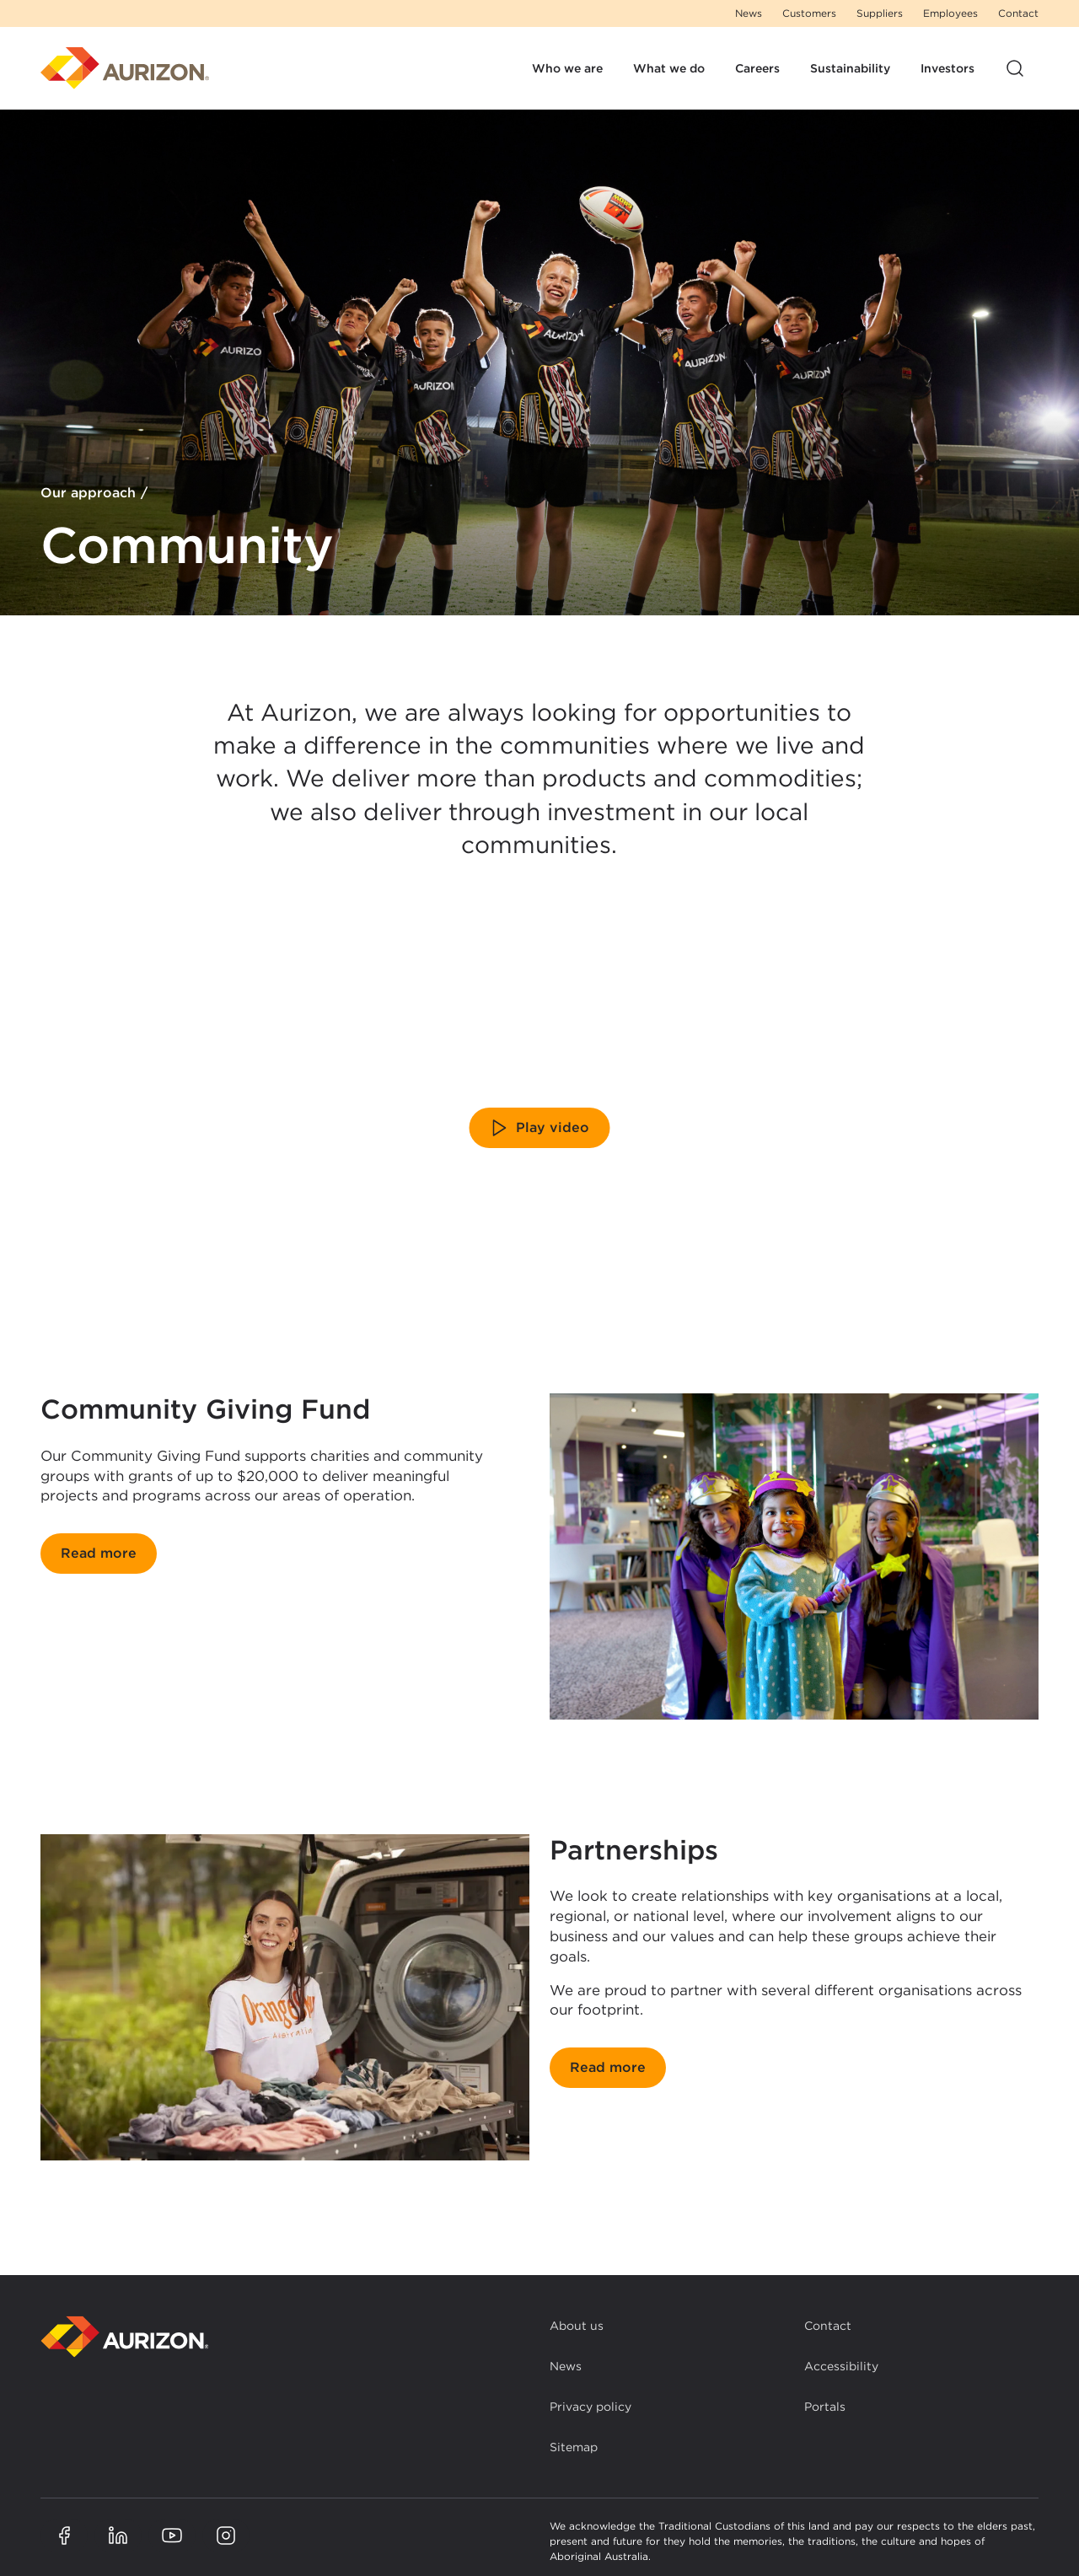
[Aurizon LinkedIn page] (118, 2535)
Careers (757, 68)
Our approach (88, 493)
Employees (950, 13)
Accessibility (841, 2366)
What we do (669, 68)
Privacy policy (590, 2406)
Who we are (567, 68)
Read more (99, 1553)
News (748, 13)
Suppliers (879, 13)
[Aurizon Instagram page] (226, 2535)
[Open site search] (1015, 68)
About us (577, 2325)
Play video (539, 1128)
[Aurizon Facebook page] (64, 2535)
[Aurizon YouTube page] (172, 2535)
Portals (824, 2406)
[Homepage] (124, 68)
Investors (947, 68)
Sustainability (850, 68)
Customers (809, 13)
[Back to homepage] (124, 2337)
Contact (1018, 13)
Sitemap (574, 2447)
